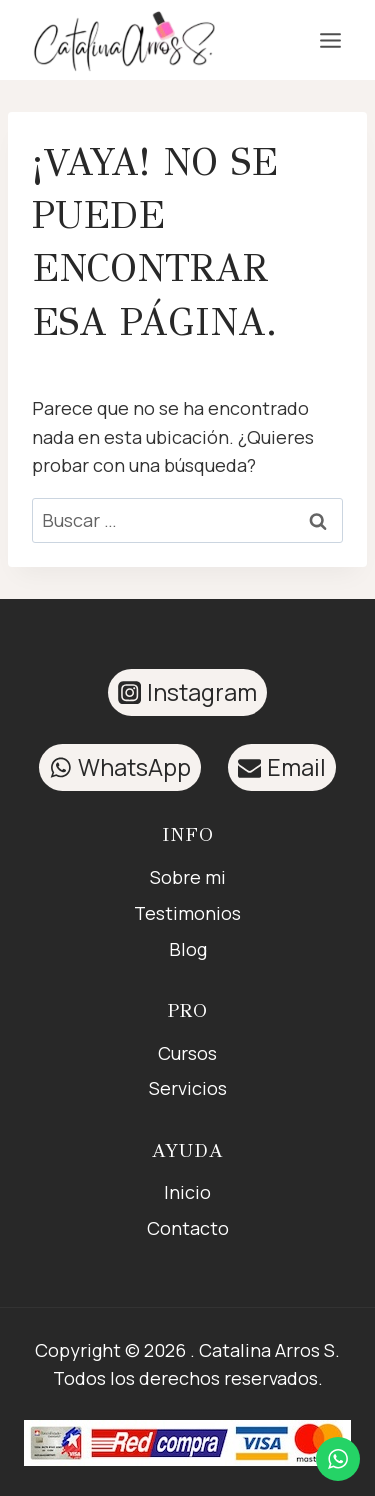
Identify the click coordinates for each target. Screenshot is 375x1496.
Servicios (188, 1088)
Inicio (187, 1192)
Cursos (187, 1053)
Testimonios (187, 913)
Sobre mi (188, 877)
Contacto (188, 1228)
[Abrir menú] (330, 40)
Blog (188, 949)
